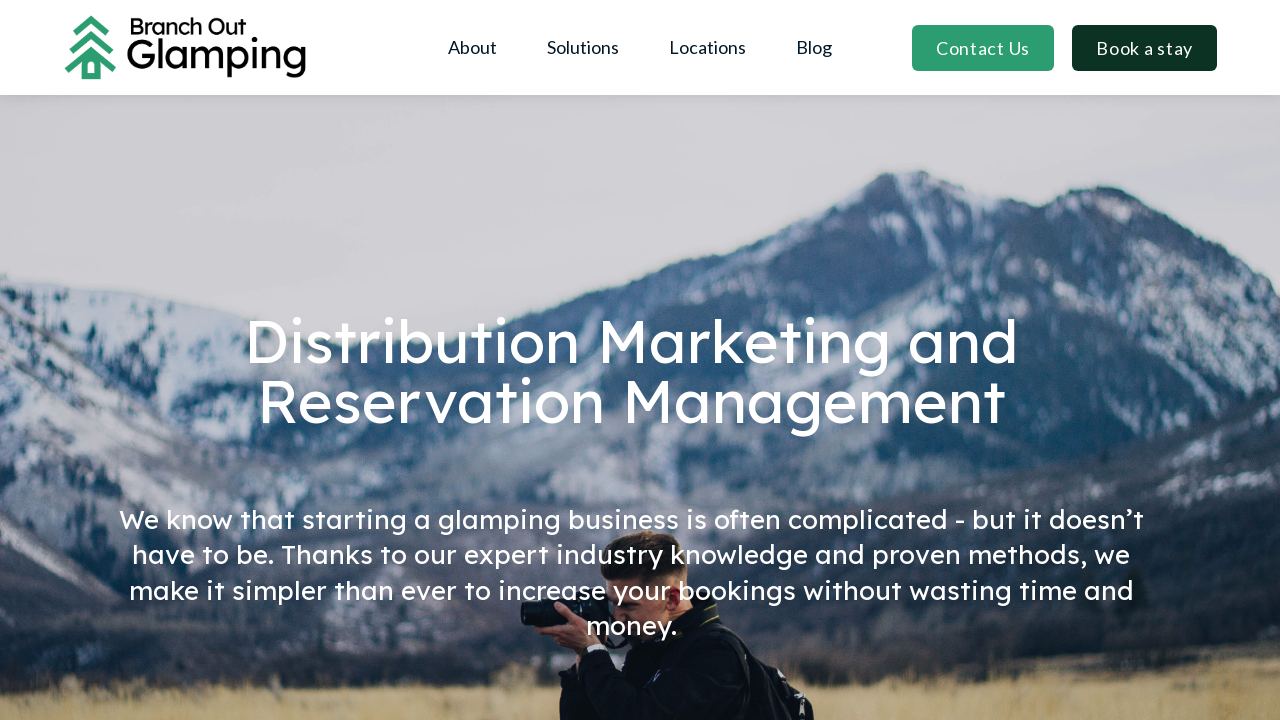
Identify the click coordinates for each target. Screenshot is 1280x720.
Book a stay (1144, 48)
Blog (814, 47)
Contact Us (983, 48)
